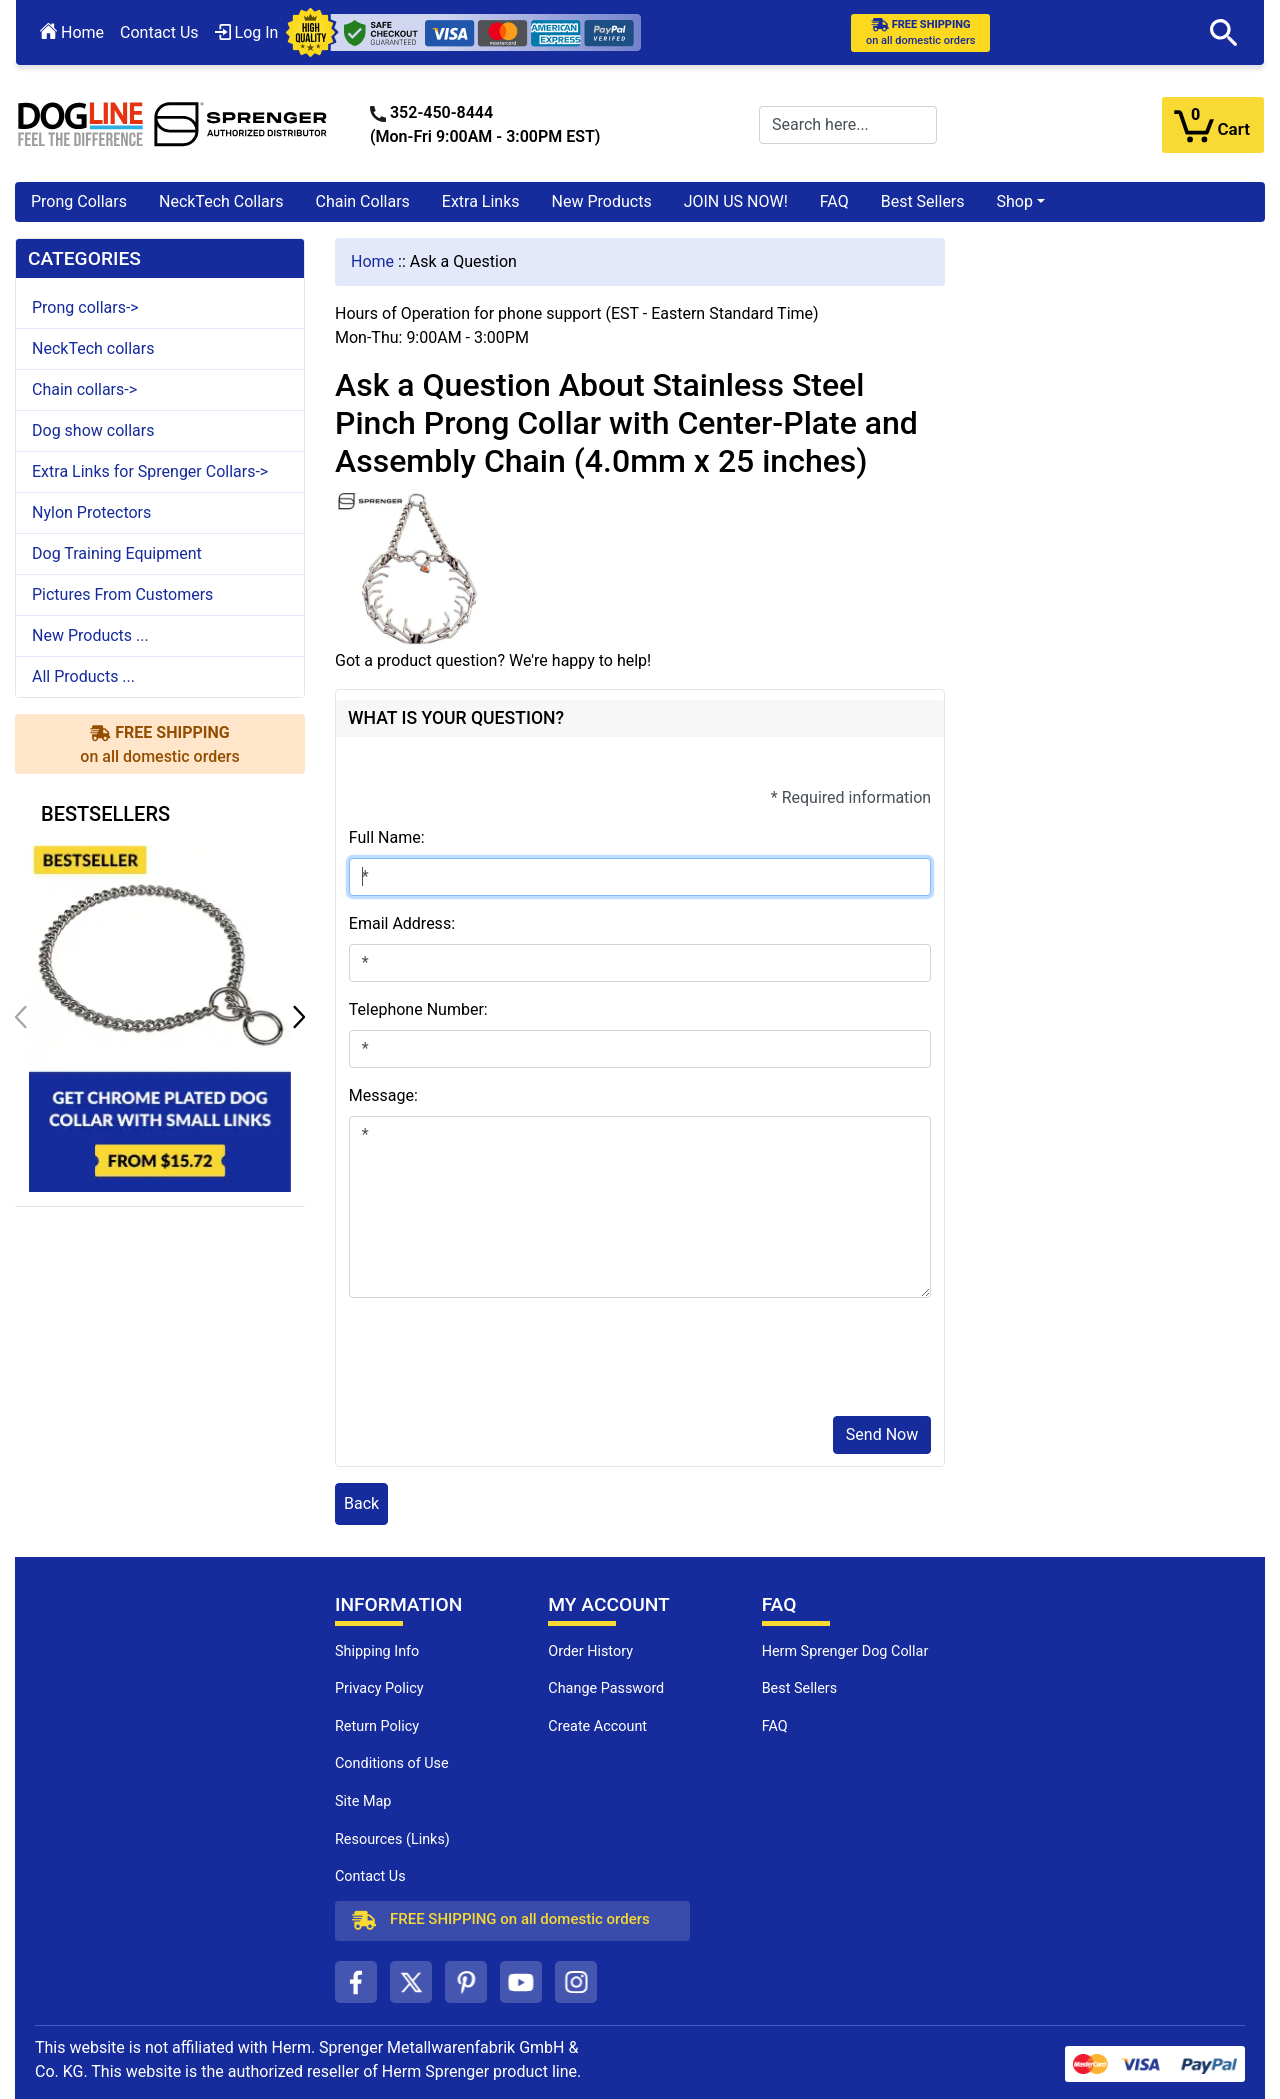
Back (361, 1503)
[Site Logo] (173, 123)
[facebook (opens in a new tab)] (356, 1982)
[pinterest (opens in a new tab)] (466, 1982)
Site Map (363, 1801)
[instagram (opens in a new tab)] (576, 1982)
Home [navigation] (372, 261)
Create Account (597, 1726)
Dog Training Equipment (117, 553)
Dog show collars (93, 430)
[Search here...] (848, 125)
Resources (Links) (392, 1839)
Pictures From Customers (122, 594)
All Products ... (83, 676)
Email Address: (402, 923)
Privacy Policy (379, 1688)
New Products (602, 201)
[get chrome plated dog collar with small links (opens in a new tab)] (160, 1015)
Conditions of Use (392, 1763)
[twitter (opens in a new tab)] (411, 1982)
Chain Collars (362, 201)
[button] (1224, 33)
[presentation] (501, 1361)
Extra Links (481, 201)
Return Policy (377, 1726)
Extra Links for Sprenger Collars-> (150, 471)
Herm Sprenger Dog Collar (845, 1651)
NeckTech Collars (221, 201)
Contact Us (159, 32)
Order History (590, 1651)
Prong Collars (79, 201)
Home (72, 32)
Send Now (882, 1434)
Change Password (606, 1688)
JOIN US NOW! (736, 201)
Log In (247, 32)
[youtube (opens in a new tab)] (521, 1982)
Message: (383, 1095)
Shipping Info (377, 1651)
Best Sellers (923, 201)
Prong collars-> (85, 307)
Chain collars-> (84, 389)
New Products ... (90, 635)
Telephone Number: (418, 1009)
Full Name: (387, 837)
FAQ (834, 201)
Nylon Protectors (91, 512)
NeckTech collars (93, 348)
